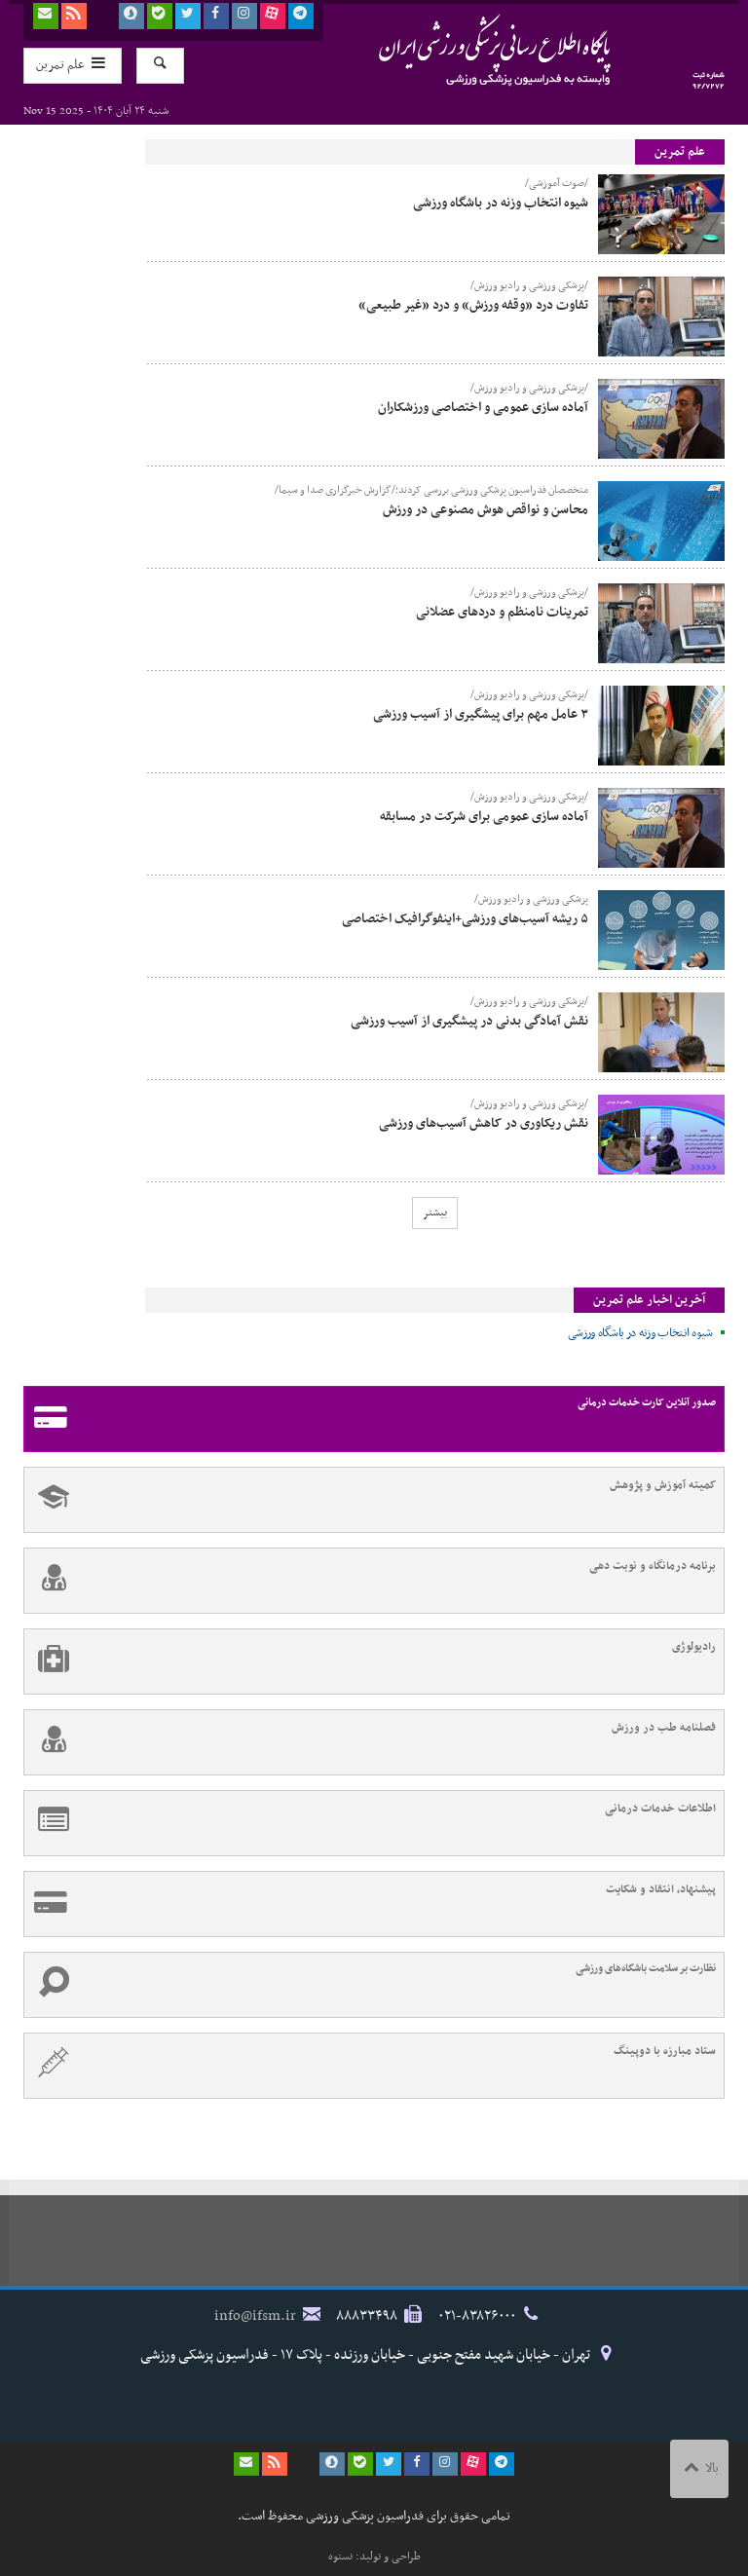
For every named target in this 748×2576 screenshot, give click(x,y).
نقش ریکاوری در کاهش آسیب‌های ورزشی (483, 1123)
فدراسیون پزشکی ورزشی (457, 50)
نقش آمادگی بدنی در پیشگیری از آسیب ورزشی (469, 1021)
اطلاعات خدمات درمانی (370, 1823)
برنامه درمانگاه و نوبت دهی (370, 1581)
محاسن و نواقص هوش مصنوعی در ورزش (485, 510)
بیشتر (435, 1212)
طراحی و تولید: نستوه (374, 2556)
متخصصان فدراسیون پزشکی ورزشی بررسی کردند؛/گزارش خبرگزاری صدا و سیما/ (431, 491)
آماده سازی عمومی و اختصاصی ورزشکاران (483, 407)
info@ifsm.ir (255, 2316)
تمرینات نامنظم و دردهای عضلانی (502, 612)
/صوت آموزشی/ (556, 184)
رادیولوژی (370, 1661)
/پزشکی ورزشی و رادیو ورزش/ (529, 286)
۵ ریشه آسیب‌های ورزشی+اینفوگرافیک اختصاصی (465, 919)
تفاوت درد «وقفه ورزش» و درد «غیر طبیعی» (473, 305)
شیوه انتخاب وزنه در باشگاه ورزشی (500, 203)
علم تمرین (679, 152)
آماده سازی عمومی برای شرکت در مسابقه (484, 816)
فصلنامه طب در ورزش (370, 1742)
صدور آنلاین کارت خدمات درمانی (370, 1419)
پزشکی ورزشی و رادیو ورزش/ (531, 900)
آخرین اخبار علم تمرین (649, 1300)
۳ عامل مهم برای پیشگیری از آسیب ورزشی (480, 714)
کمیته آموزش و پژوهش (370, 1500)
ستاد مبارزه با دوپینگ (370, 2066)
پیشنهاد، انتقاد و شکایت (370, 1904)
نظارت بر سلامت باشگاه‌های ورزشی (370, 1985)
